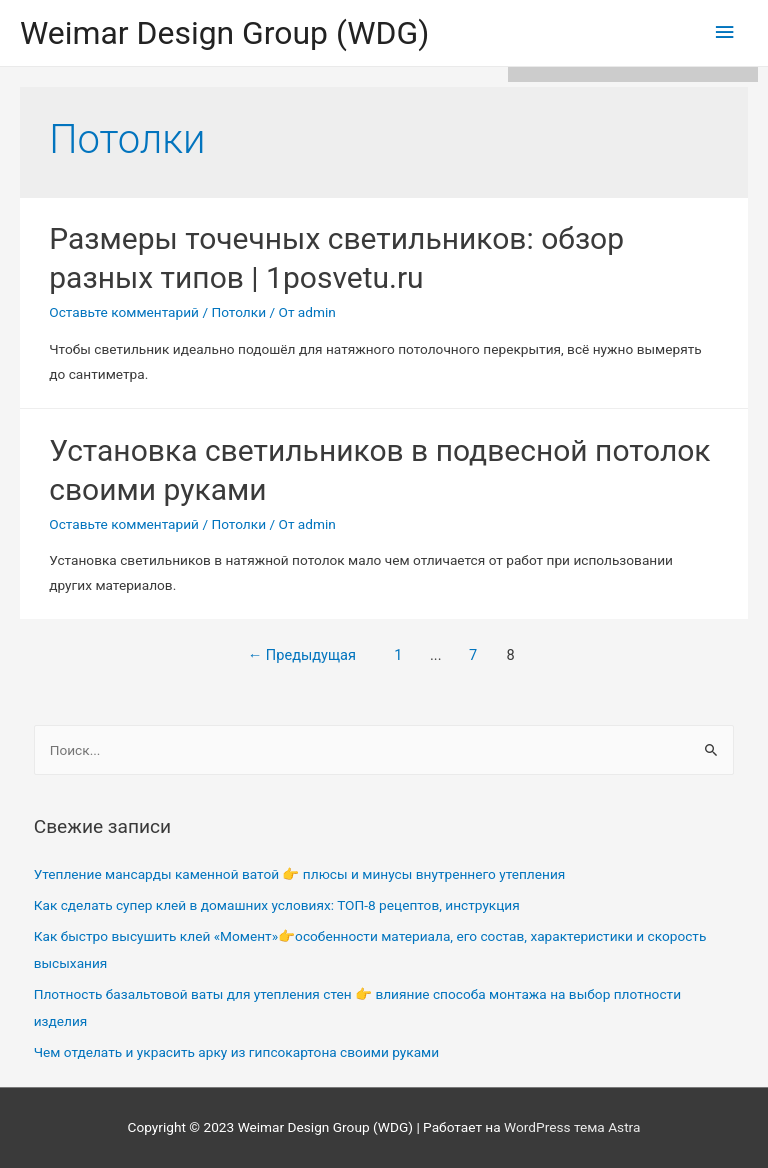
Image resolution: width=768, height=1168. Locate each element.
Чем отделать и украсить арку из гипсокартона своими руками (236, 1052)
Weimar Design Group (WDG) (224, 33)
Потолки (238, 312)
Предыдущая (302, 655)
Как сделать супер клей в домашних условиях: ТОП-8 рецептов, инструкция (277, 905)
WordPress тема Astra (572, 1127)
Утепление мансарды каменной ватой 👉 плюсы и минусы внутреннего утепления (300, 874)
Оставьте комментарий (124, 312)
